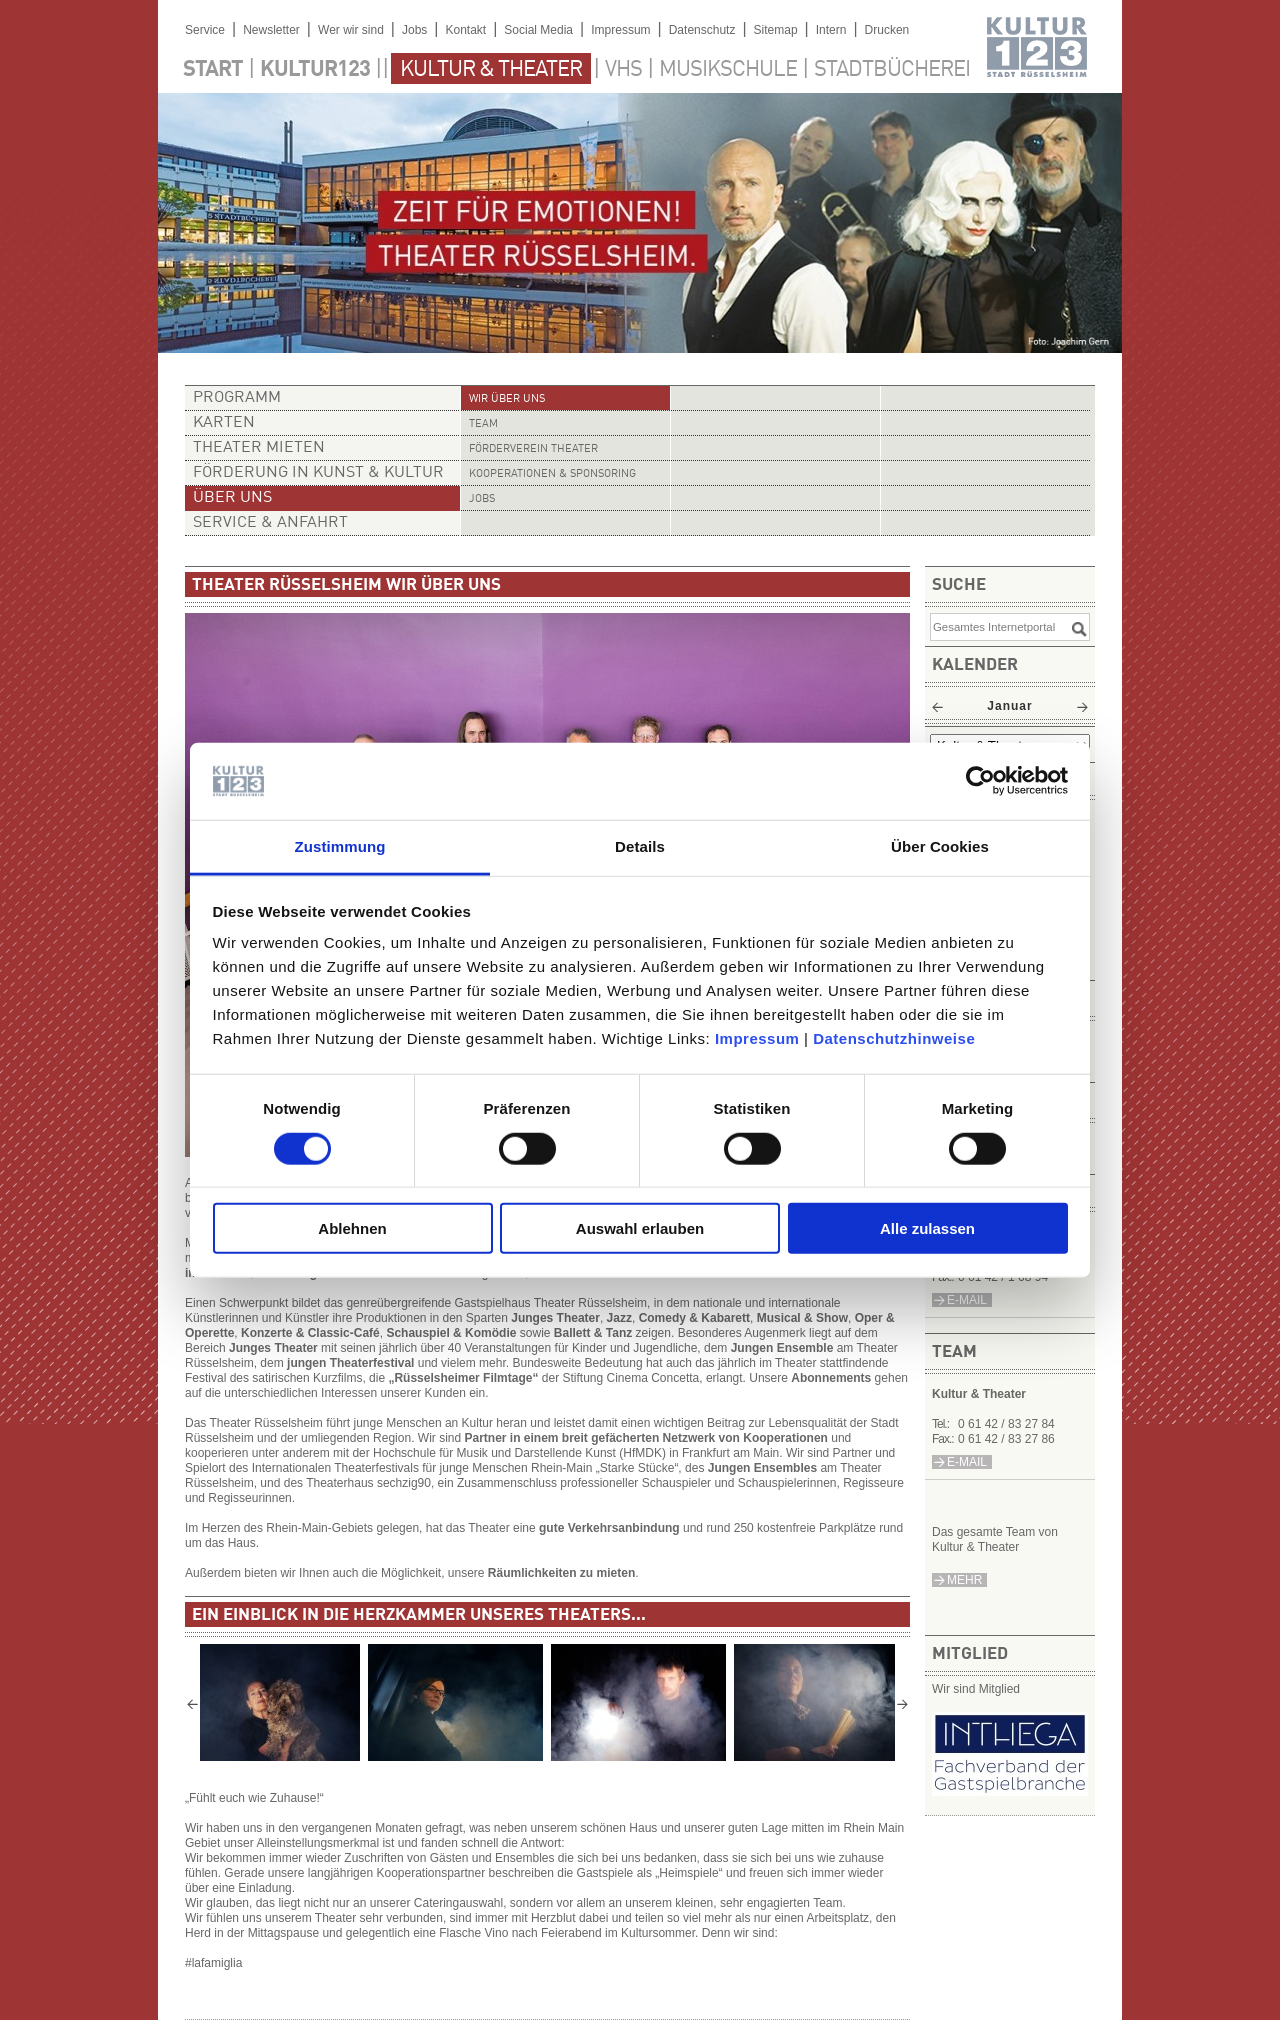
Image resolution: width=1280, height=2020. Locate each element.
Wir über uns (507, 399)
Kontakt (465, 30)
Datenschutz (702, 30)
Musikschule (728, 70)
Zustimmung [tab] (340, 846)
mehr (964, 1580)
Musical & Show (802, 1318)
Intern (831, 30)
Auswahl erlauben (640, 1228)
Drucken (887, 30)
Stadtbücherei (892, 70)
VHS (623, 70)
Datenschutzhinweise (894, 1038)
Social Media (538, 30)
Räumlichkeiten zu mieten (561, 1573)
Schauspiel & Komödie (451, 1333)
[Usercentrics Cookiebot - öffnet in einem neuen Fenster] (980, 781)
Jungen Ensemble (782, 1348)
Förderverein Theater (533, 449)
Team (483, 424)
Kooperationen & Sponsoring (552, 474)
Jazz (619, 1318)
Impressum (757, 1038)
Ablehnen (352, 1228)
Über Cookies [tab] (940, 846)
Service (205, 30)
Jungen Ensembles (762, 1468)
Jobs (414, 30)
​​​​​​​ (1010, 1790)
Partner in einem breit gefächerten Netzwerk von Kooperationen (645, 1438)
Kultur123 (315, 70)
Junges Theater (555, 1318)
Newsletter (271, 30)
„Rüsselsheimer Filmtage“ (463, 1378)
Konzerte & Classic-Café (310, 1333)
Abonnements (832, 1378)
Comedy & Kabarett (694, 1318)
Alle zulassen (927, 1228)
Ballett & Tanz (593, 1333)
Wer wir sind (351, 30)
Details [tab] (640, 846)
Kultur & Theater (491, 70)
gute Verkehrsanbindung (609, 1528)
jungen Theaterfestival (350, 1363)
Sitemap (776, 30)
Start (213, 70)
